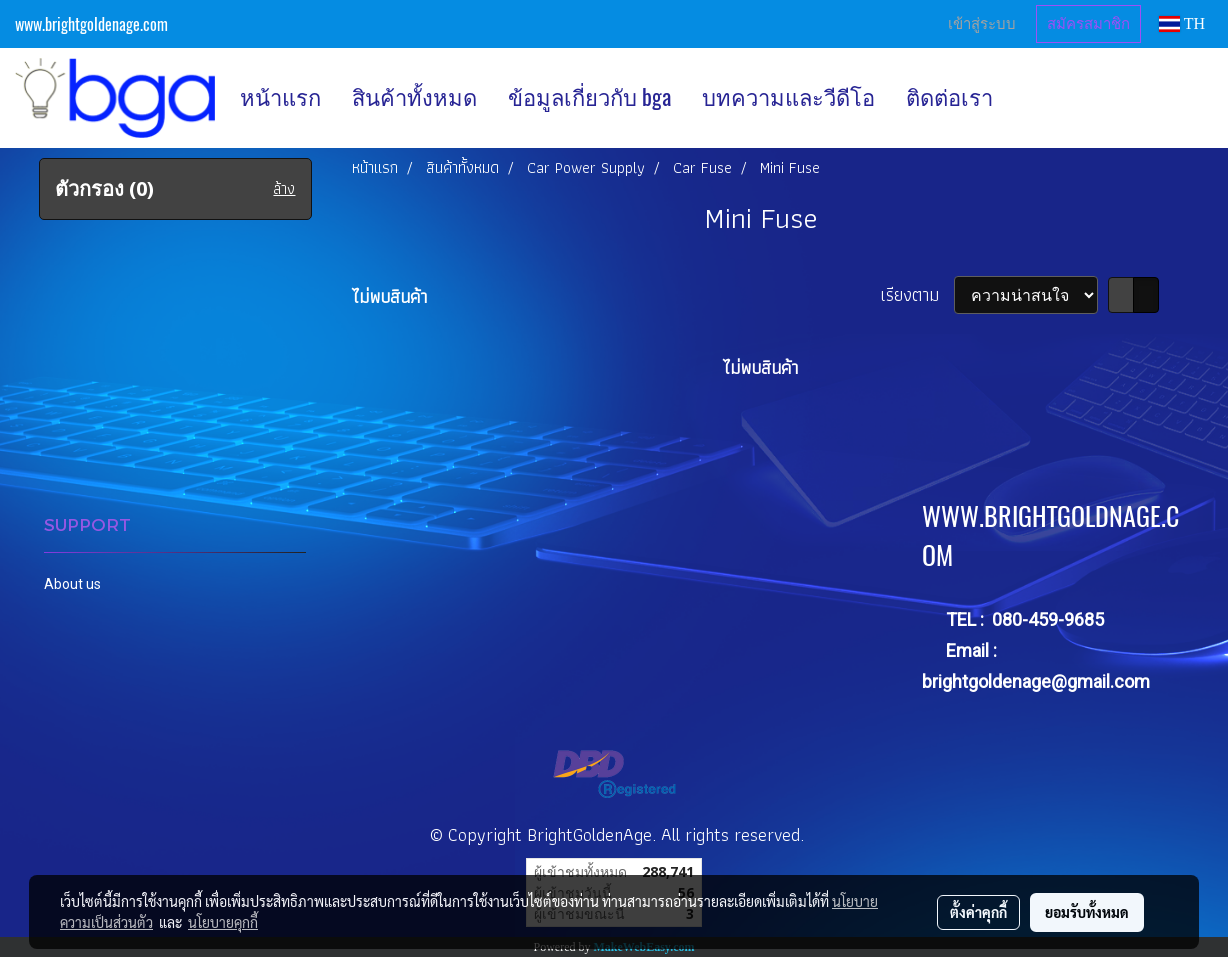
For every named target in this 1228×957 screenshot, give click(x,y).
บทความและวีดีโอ (788, 97)
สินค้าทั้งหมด (414, 97)
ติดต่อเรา (949, 97)
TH (1182, 23)
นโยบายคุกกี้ (223, 922)
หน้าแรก (280, 97)
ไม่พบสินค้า (389, 296)
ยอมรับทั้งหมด (1087, 912)
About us (72, 584)
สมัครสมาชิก (1088, 24)
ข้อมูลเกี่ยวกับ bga (589, 97)
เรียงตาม (917, 294)
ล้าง (284, 189)
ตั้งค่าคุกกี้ (978, 912)
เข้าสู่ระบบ (982, 24)
